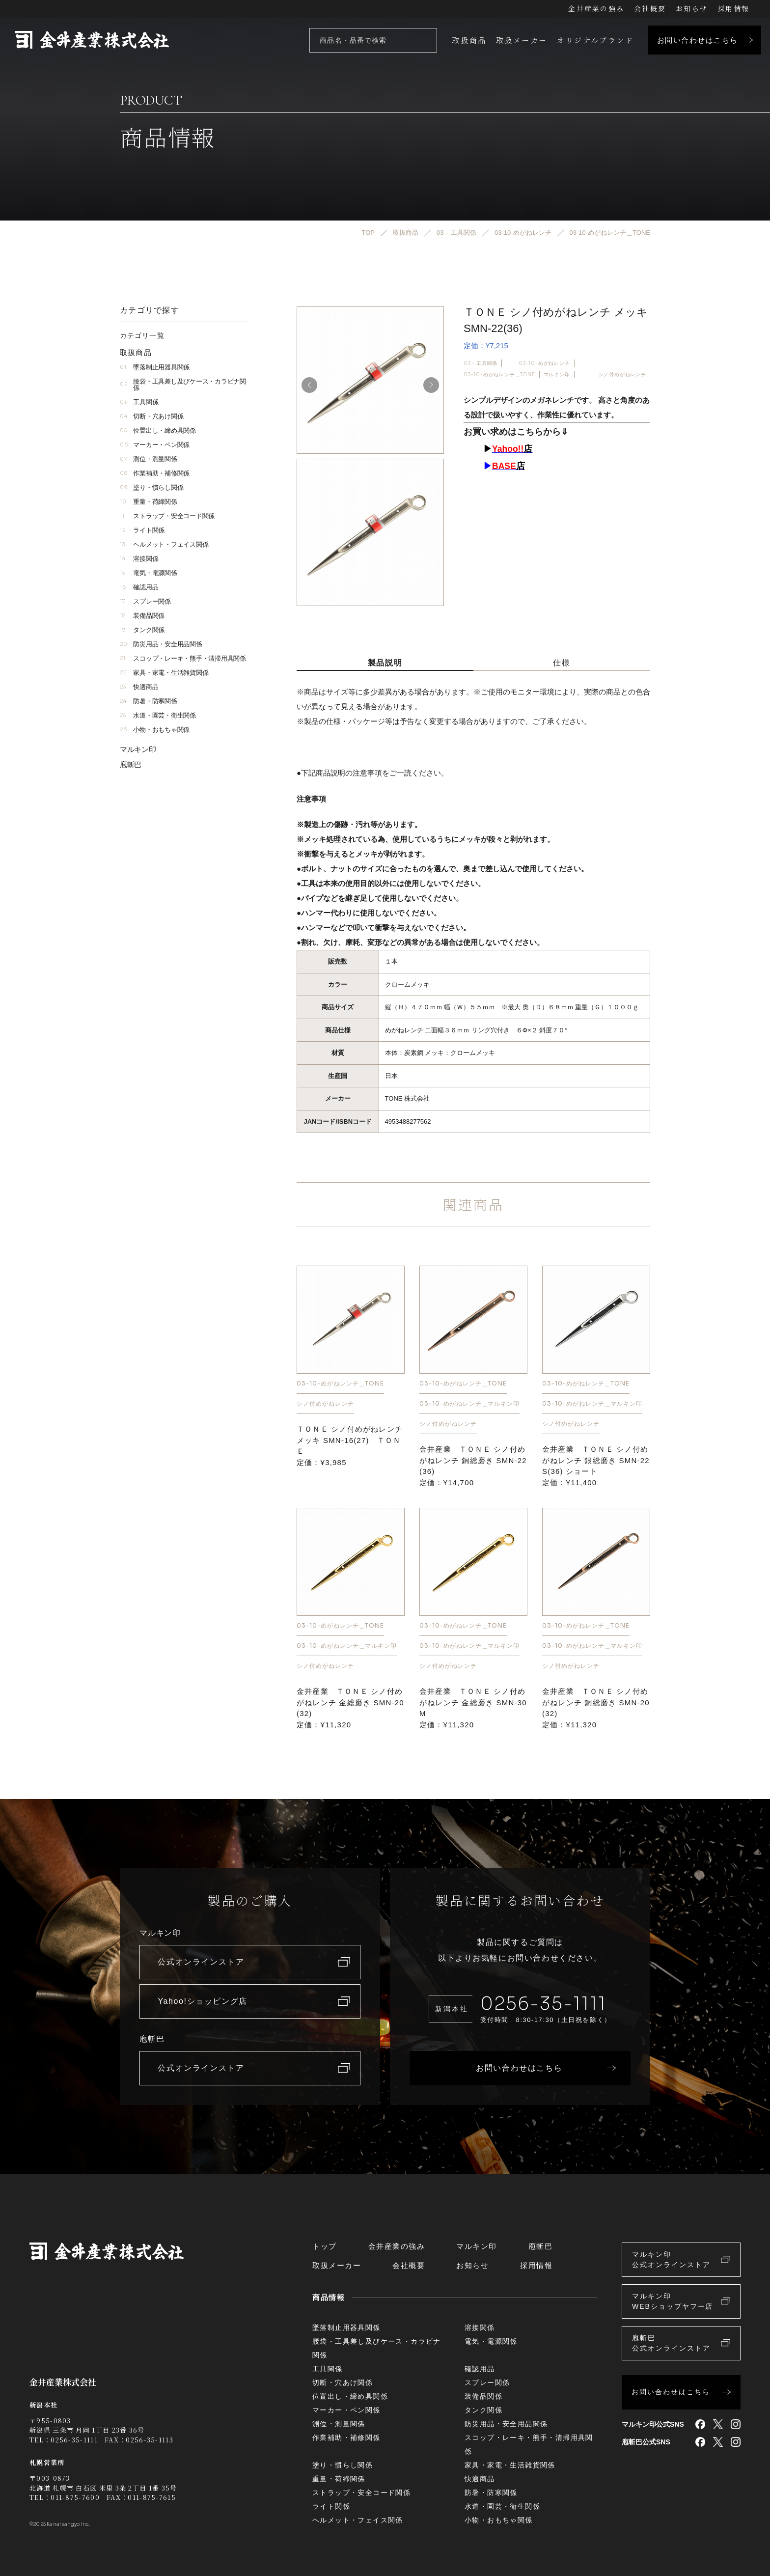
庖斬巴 (130, 764)
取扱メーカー (521, 40)
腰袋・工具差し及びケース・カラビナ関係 (183, 384)
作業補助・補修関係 (155, 473)
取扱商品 (469, 40)
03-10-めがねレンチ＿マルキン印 (469, 1403)
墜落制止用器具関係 (155, 367)
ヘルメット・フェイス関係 (164, 544)
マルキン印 (557, 374)
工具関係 (139, 402)
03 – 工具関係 (480, 363)
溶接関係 (139, 558)
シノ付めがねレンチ (622, 374)
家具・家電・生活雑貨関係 (164, 672)
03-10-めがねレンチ (544, 363)
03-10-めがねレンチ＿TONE (499, 374)
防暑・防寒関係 (148, 701)
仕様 (561, 663)
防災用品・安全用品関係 (161, 644)
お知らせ (692, 8)
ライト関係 (142, 530)
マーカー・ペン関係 (155, 444)
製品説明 (385, 663)
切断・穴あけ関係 (151, 416)
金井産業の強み (596, 8)
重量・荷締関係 (148, 501)
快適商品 (139, 687)
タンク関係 (142, 630)
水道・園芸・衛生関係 (158, 715)
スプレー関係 (145, 601)
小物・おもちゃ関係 (155, 729)
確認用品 (139, 587)
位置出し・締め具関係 (158, 430)
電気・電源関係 (148, 573)
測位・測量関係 (148, 459)
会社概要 (650, 8)
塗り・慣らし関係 (151, 487)
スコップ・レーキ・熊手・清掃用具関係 (183, 658)
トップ (324, 2246)
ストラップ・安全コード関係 (167, 516)
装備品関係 (142, 615)
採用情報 (733, 8)
